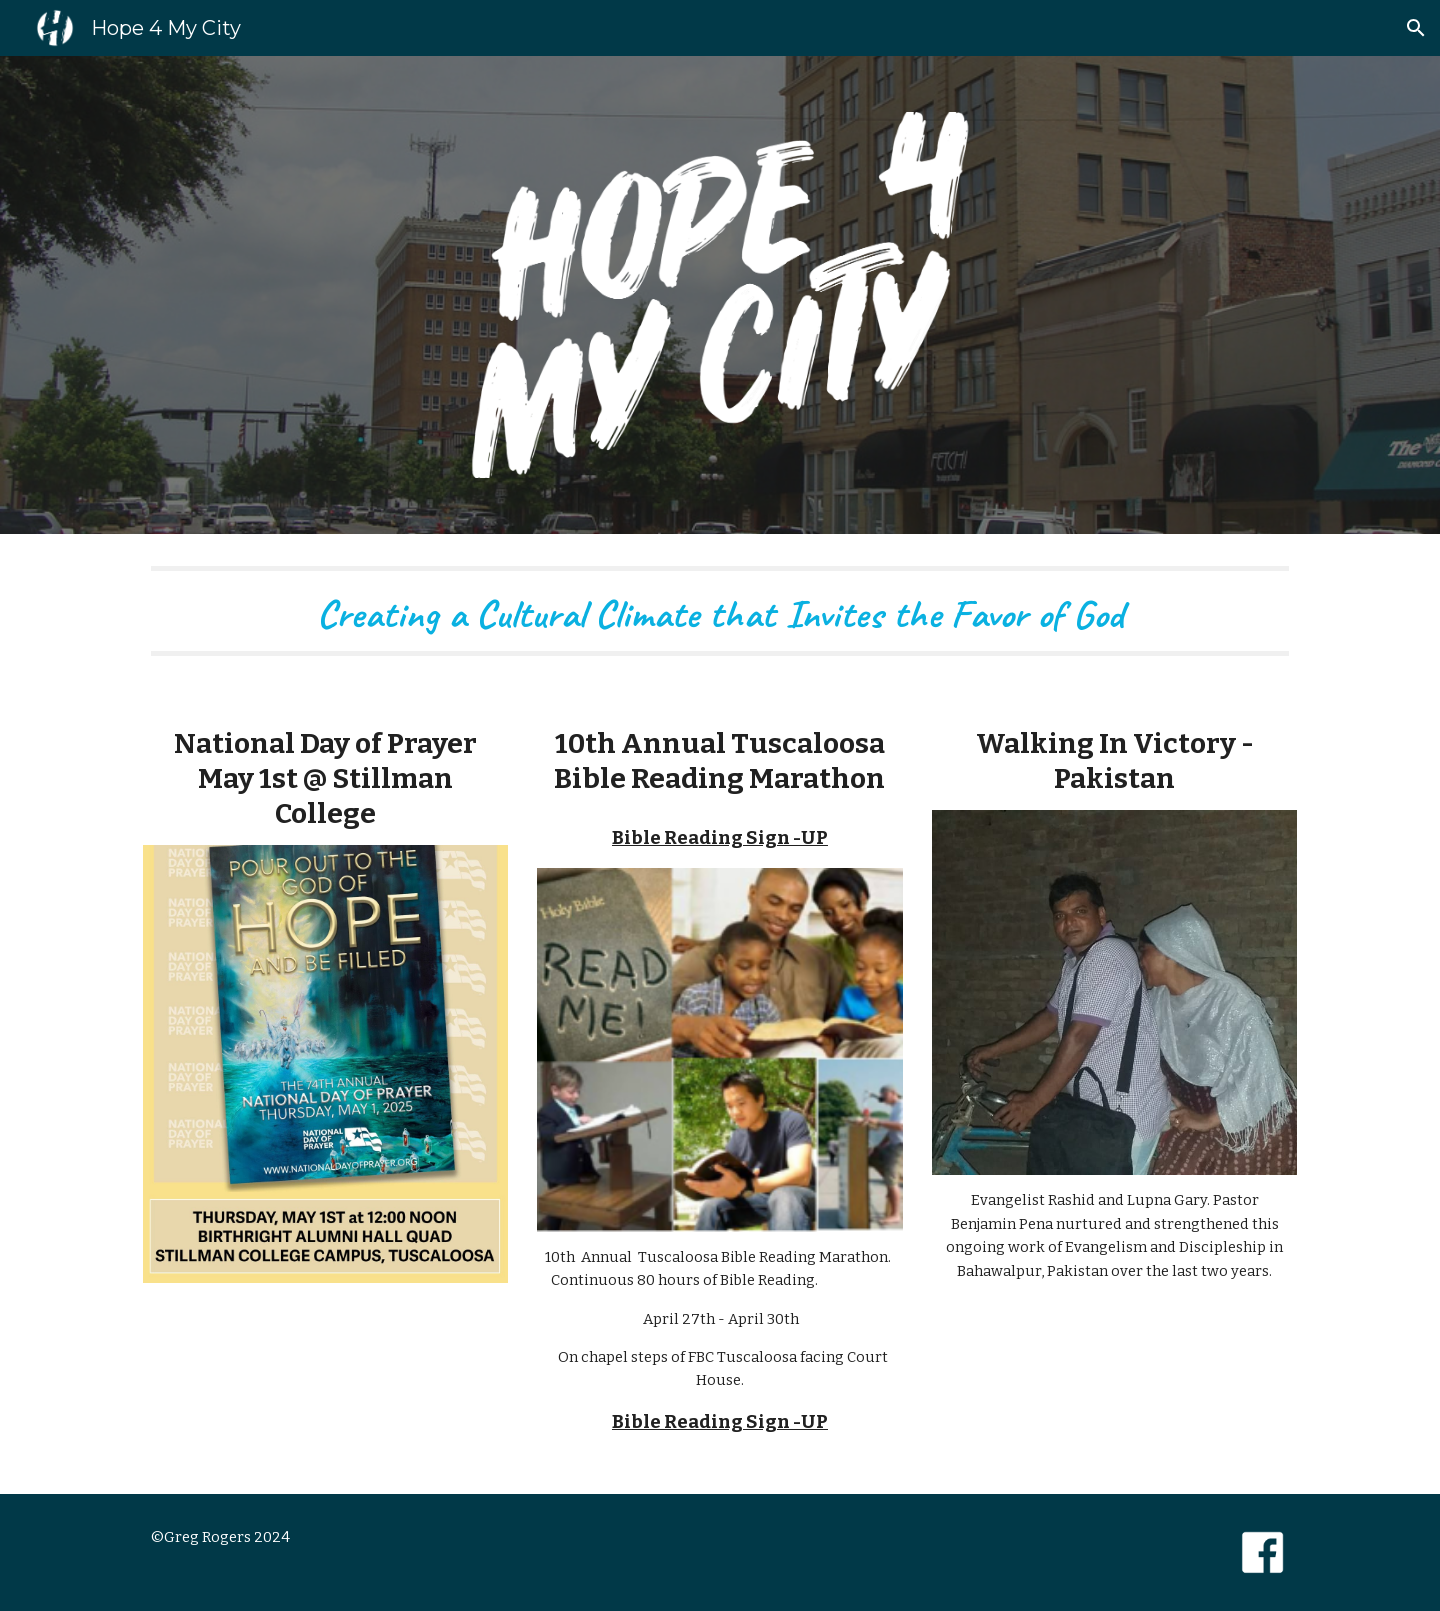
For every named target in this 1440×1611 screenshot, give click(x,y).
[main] (720, 611)
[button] (1416, 28)
